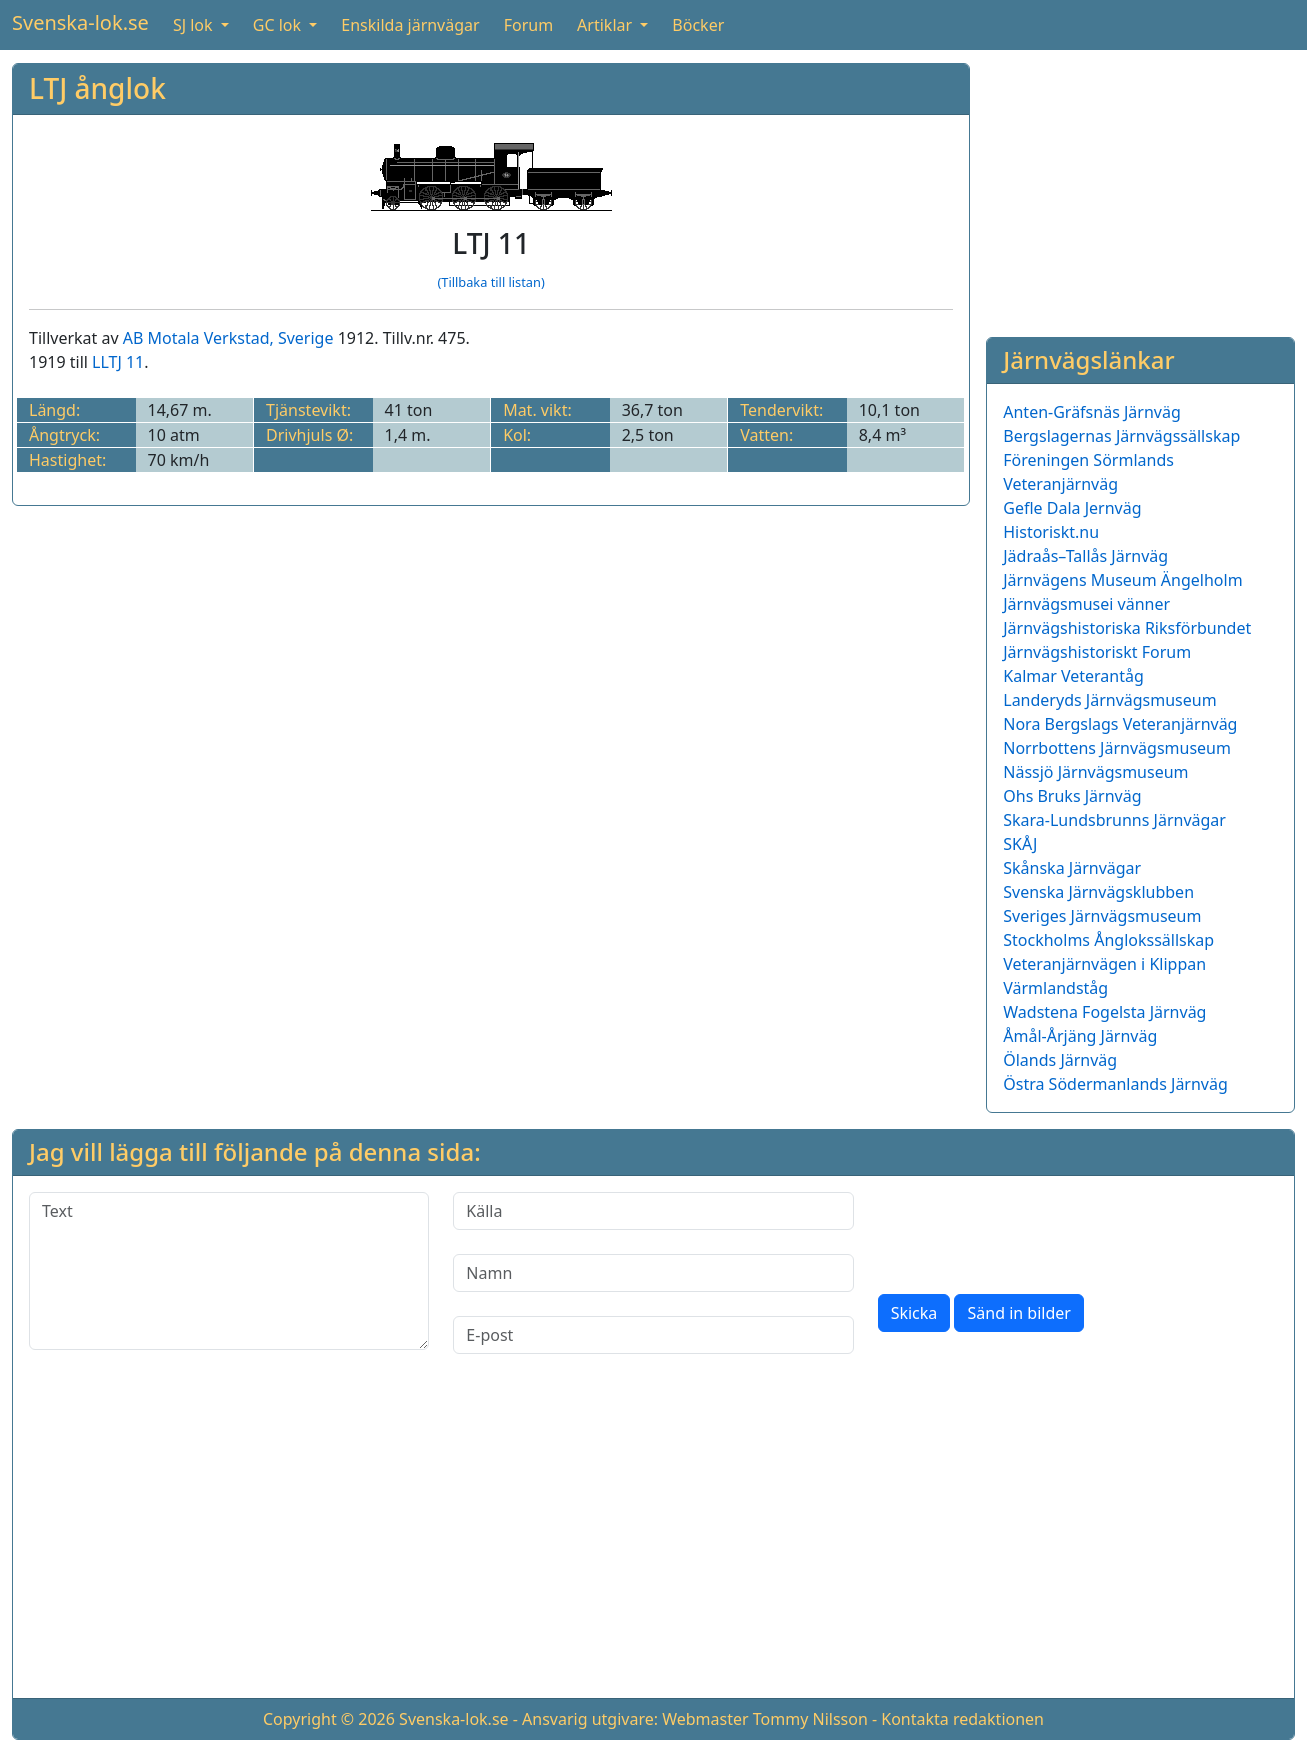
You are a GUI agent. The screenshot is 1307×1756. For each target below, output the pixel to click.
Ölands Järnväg (1060, 1060)
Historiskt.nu (1051, 532)
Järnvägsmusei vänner (1086, 604)
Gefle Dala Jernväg (1072, 508)
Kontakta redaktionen (962, 1719)
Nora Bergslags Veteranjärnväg (1120, 724)
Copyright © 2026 (329, 1719)
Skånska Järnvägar (1072, 868)
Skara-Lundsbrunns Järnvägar (1114, 820)
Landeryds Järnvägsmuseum (1109, 700)
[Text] (229, 1271)
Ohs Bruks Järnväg (1072, 796)
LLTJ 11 (118, 362)
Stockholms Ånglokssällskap (1108, 940)
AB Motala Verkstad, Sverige (228, 338)
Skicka (914, 1313)
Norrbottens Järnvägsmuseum (1117, 748)
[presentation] (1030, 1231)
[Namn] (653, 1273)
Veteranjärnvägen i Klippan (1104, 964)
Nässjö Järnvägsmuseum (1095, 772)
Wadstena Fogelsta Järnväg (1104, 1012)
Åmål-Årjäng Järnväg (1080, 1036)
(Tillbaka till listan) (490, 282)
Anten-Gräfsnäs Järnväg (1092, 412)
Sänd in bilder (1018, 1313)
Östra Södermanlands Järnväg (1115, 1084)
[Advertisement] (1140, 188)
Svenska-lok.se (80, 22)
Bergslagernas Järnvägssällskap (1121, 436)
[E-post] (653, 1335)
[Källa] (653, 1211)
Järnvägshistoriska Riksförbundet (1127, 628)
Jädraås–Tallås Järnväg (1085, 556)
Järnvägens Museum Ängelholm (1122, 580)
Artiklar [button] (606, 25)
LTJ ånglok (97, 88)
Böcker (698, 25)
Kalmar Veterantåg (1073, 676)
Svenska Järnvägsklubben (1098, 892)
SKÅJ (1020, 844)
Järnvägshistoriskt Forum (1097, 652)
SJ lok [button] (195, 25)
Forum (528, 25)
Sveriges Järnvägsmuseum (1102, 916)
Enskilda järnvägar (410, 25)
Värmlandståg (1055, 988)
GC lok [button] (279, 25)
